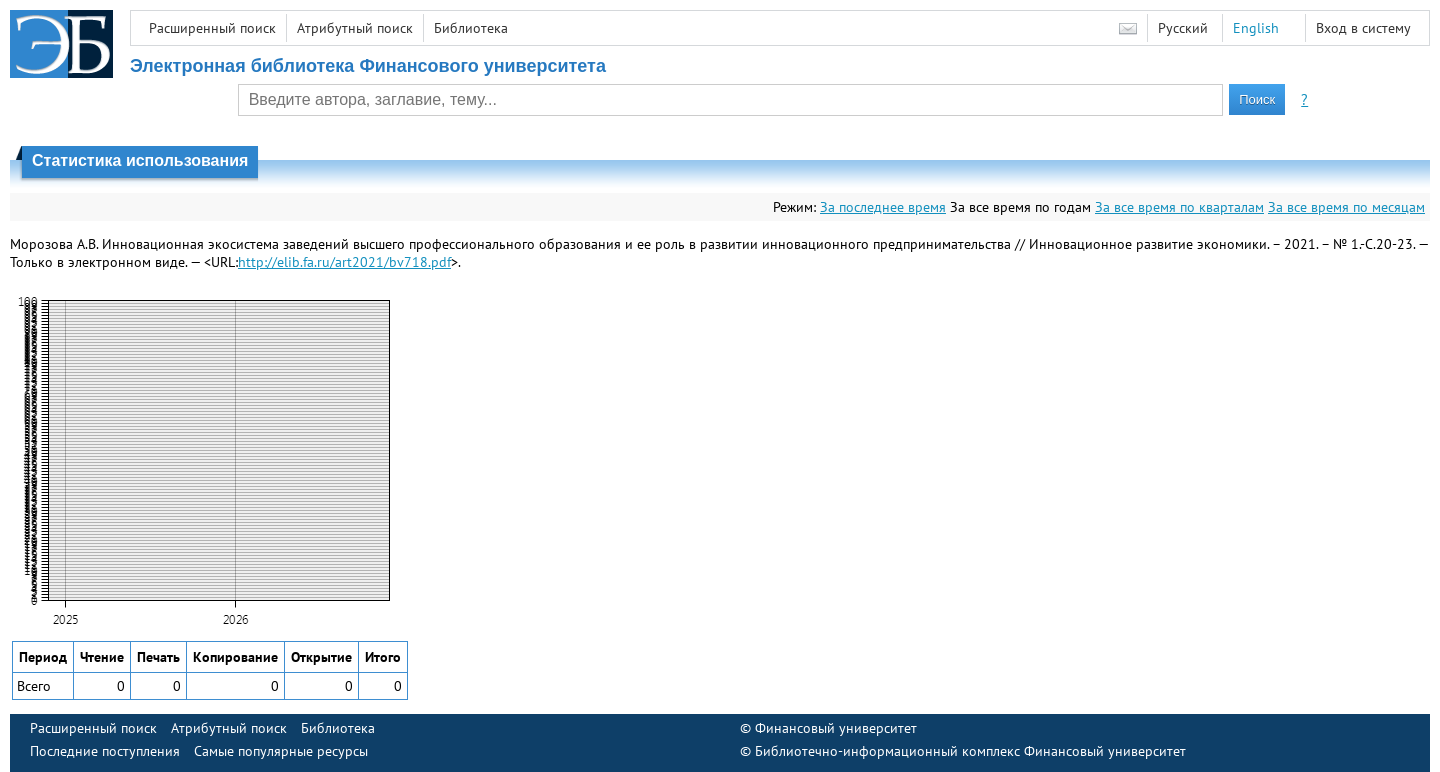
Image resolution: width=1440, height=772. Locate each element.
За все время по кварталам (1179, 207)
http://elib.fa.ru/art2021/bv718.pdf (344, 262)
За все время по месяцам (1346, 207)
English (1256, 28)
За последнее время (883, 207)
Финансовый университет (836, 728)
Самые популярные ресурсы (281, 751)
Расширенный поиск (212, 28)
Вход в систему (1363, 28)
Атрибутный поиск (355, 28)
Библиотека (471, 28)
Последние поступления (105, 751)
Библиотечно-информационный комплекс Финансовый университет (970, 751)
